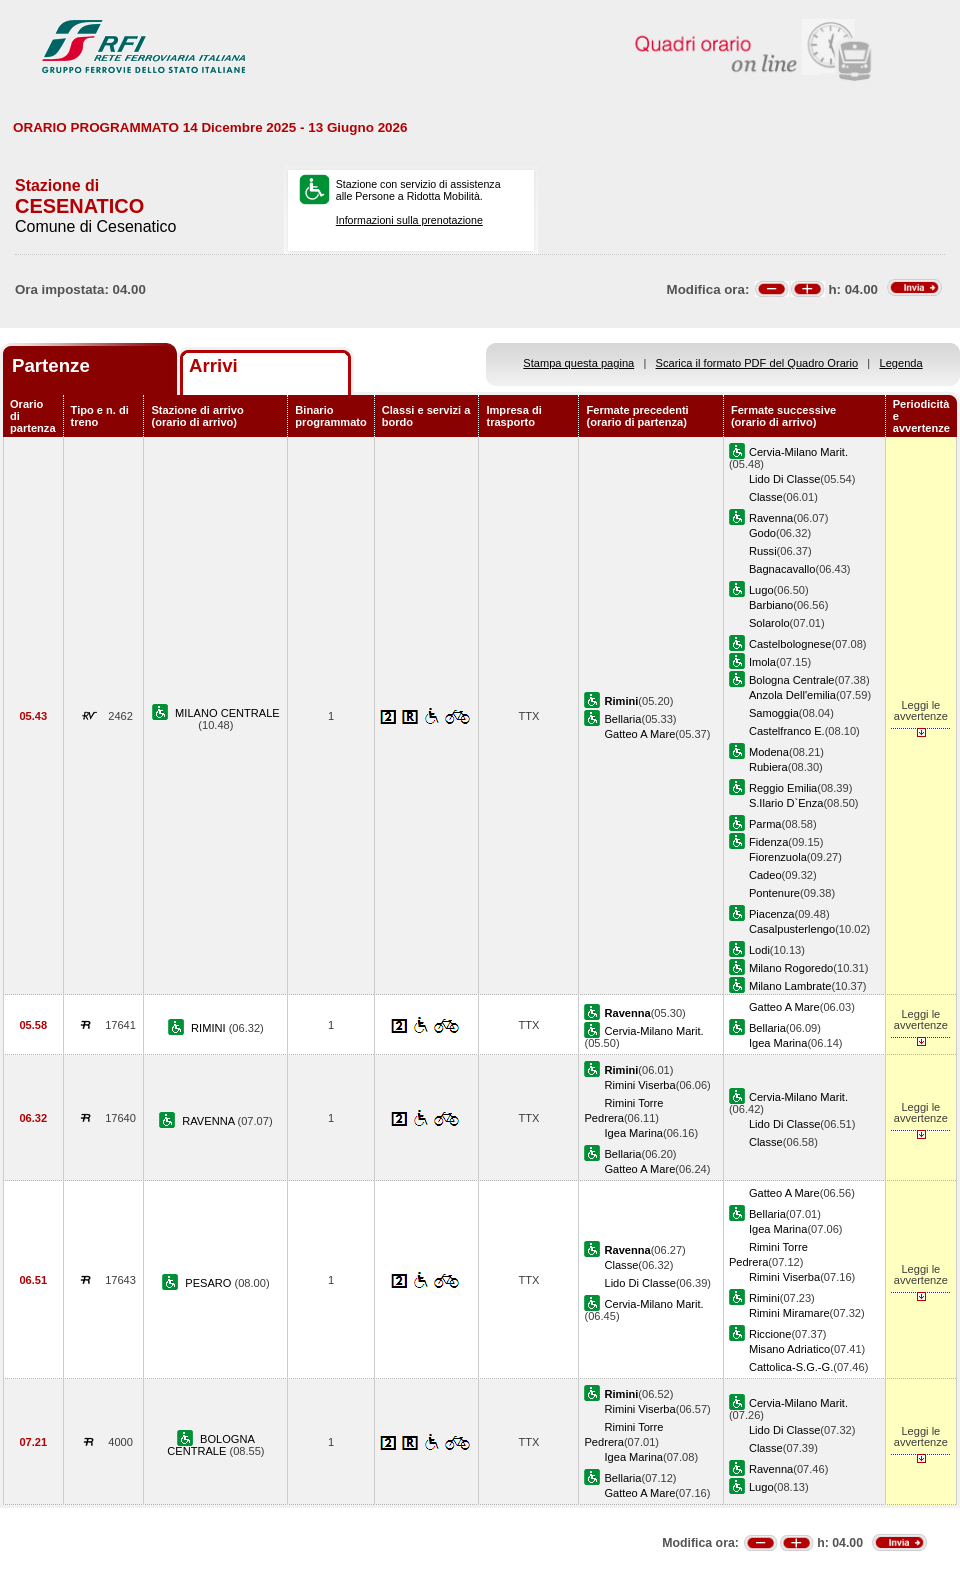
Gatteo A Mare (639, 734)
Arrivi (213, 365)
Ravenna (771, 518)
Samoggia (774, 713)
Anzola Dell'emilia (792, 695)
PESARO (209, 1283)
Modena (769, 752)
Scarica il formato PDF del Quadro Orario (757, 363)
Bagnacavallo (782, 569)
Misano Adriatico (789, 1349)
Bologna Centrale (792, 680)
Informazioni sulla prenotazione (409, 220)
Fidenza (768, 842)
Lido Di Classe (784, 479)
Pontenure (774, 893)
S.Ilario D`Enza (786, 803)
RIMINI (210, 1028)
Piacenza (772, 914)
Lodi (759, 950)
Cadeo (765, 875)
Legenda (901, 363)
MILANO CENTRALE (227, 713)
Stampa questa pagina (578, 363)
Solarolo (769, 623)
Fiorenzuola (778, 857)
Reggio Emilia (783, 788)
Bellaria (622, 719)
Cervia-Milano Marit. (798, 452)
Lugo (761, 590)
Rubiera (768, 767)
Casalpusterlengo (792, 929)
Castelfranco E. (787, 731)
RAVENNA (209, 1121)
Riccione (770, 1334)
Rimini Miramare (789, 1313)
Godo (762, 533)
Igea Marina (778, 1043)
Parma (765, 824)
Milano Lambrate (790, 986)
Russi (763, 551)
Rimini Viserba (639, 1085)
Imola (762, 662)
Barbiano (771, 605)
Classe (766, 497)
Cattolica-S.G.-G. (791, 1367)
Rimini (764, 1298)
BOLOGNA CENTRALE (211, 1445)
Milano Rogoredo (791, 968)
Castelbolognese (790, 644)
